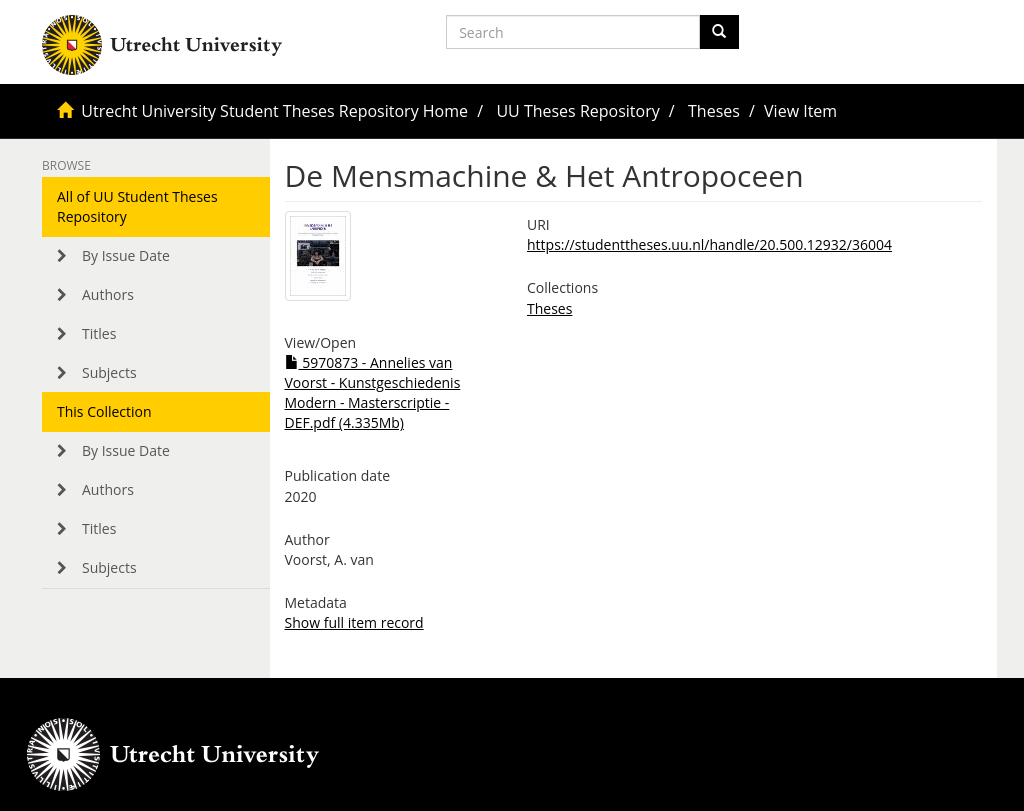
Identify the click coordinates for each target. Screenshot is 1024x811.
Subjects (109, 372)
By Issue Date (126, 255)
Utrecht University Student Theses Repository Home (274, 111)
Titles (99, 333)
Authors (108, 294)
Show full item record (354, 622)
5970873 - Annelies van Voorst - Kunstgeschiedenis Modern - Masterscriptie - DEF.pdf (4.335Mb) (373, 392)
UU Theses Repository (577, 111)
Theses (714, 111)
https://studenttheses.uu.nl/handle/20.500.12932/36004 (709, 244)
